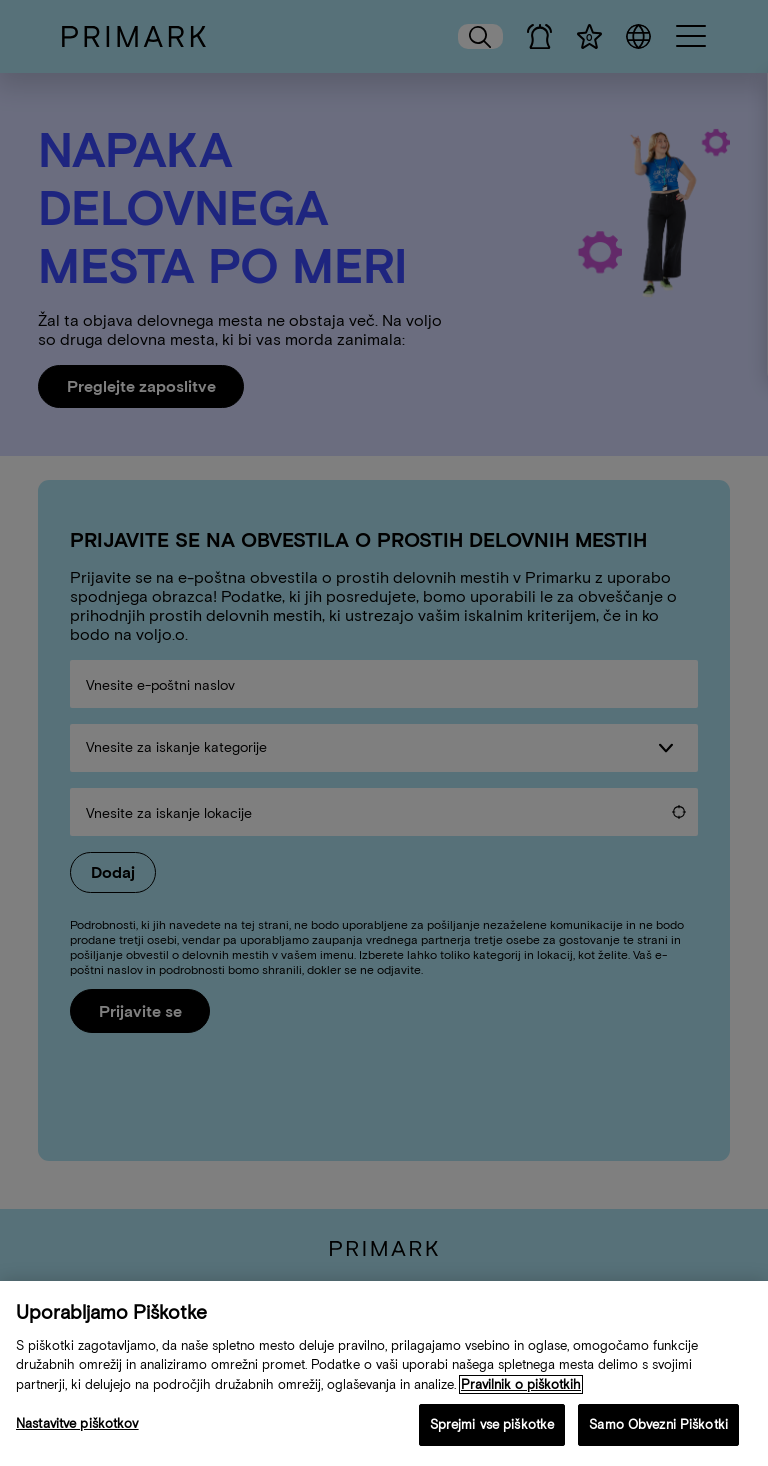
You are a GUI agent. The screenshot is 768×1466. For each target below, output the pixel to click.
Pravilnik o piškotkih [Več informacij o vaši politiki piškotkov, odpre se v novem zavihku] (521, 1387)
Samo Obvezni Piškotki (658, 1428)
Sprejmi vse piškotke (492, 1428)
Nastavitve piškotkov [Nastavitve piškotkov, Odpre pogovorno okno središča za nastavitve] (77, 1427)
